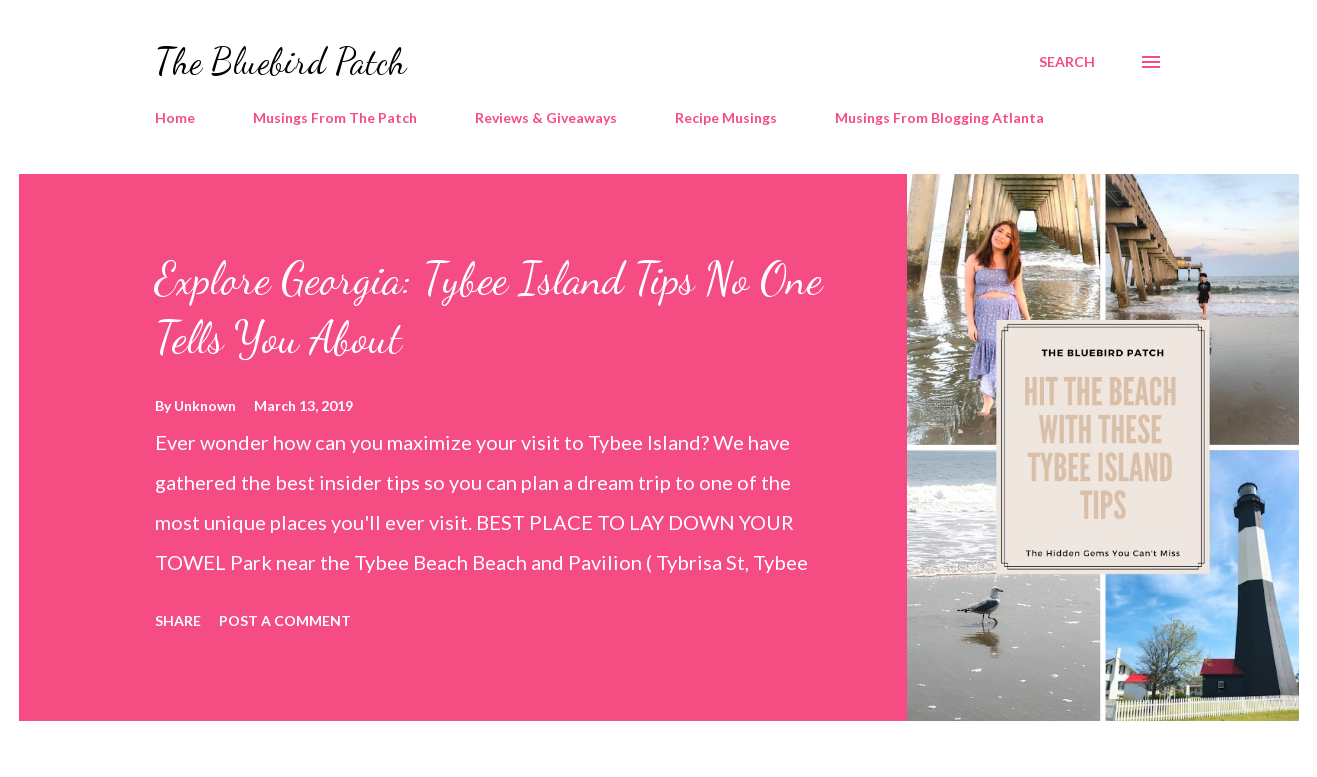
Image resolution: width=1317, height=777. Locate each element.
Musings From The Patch (335, 117)
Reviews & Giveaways (546, 117)
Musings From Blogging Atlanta (939, 117)
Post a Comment (285, 620)
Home (175, 117)
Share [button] (178, 620)
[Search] (1067, 62)
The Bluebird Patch (280, 61)
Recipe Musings (726, 117)
